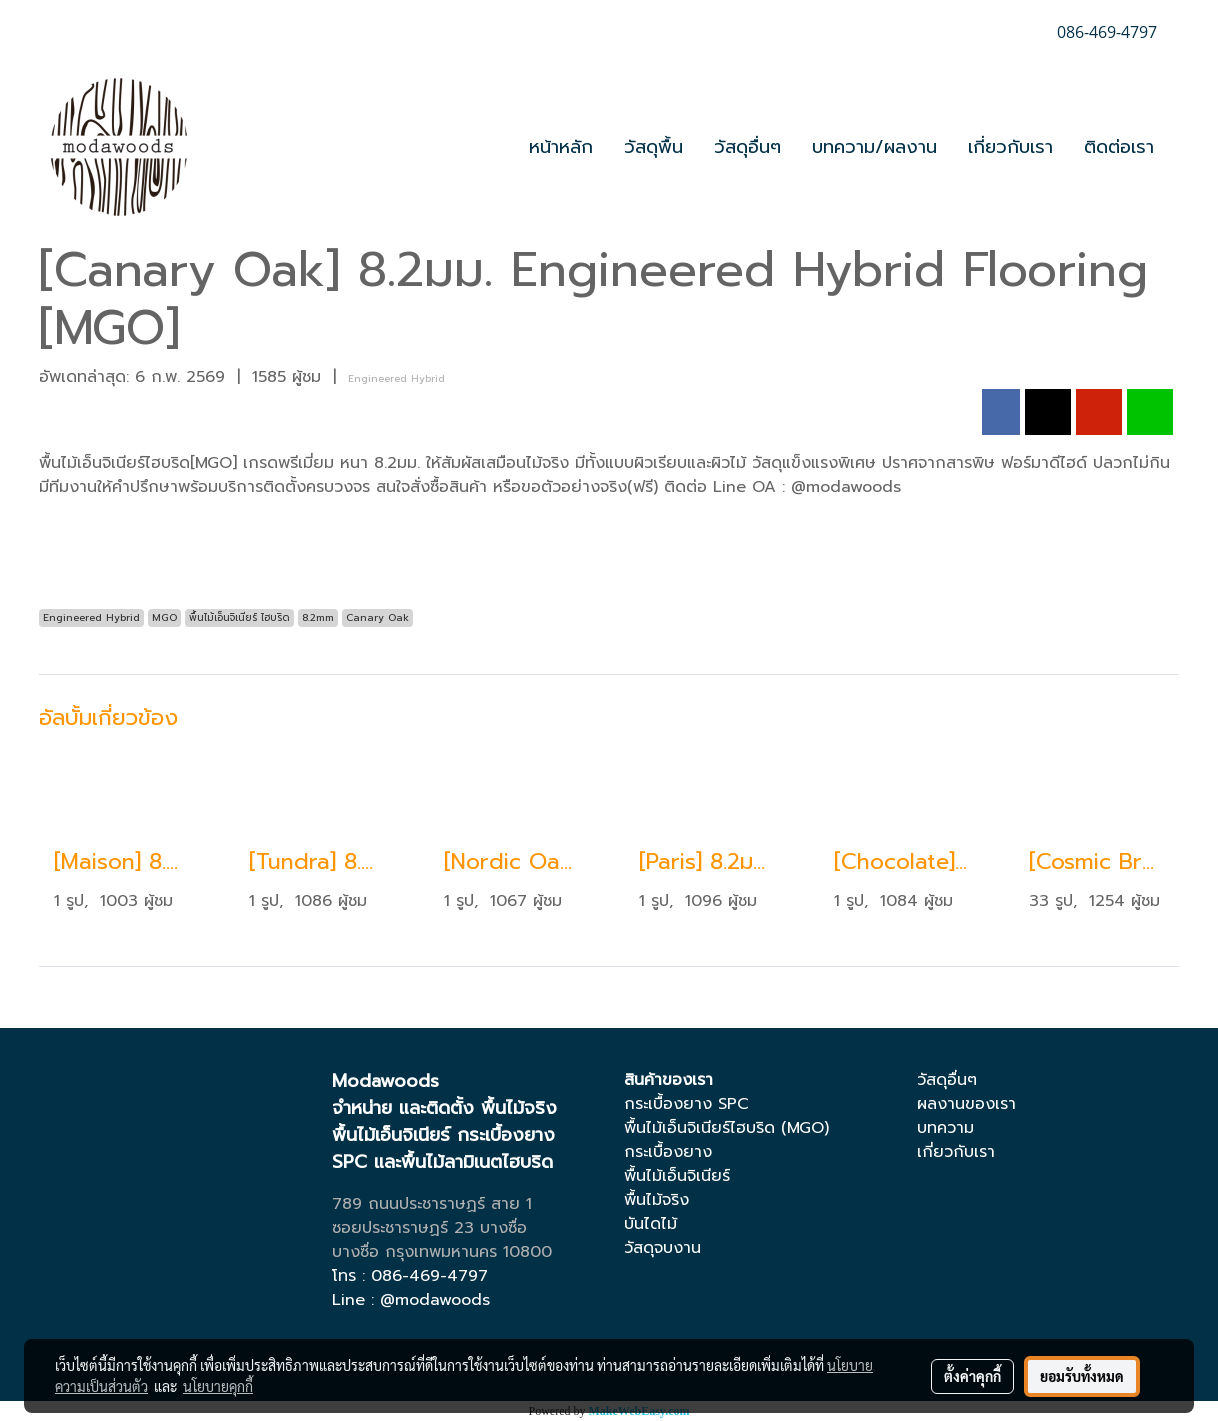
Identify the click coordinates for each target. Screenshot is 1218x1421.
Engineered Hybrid (396, 378)
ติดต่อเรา (1119, 147)
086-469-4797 (429, 1276)
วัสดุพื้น (653, 147)
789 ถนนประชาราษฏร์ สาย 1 (432, 1204)
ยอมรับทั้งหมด (1082, 1376)
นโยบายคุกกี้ (218, 1386)
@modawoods (435, 1300)
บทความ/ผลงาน (874, 147)
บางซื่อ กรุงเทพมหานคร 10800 (442, 1252)
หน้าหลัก (561, 147)
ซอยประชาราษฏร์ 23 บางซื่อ (429, 1228)
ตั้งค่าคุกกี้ (972, 1376)
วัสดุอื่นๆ (747, 147)
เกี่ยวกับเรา (1010, 147)
